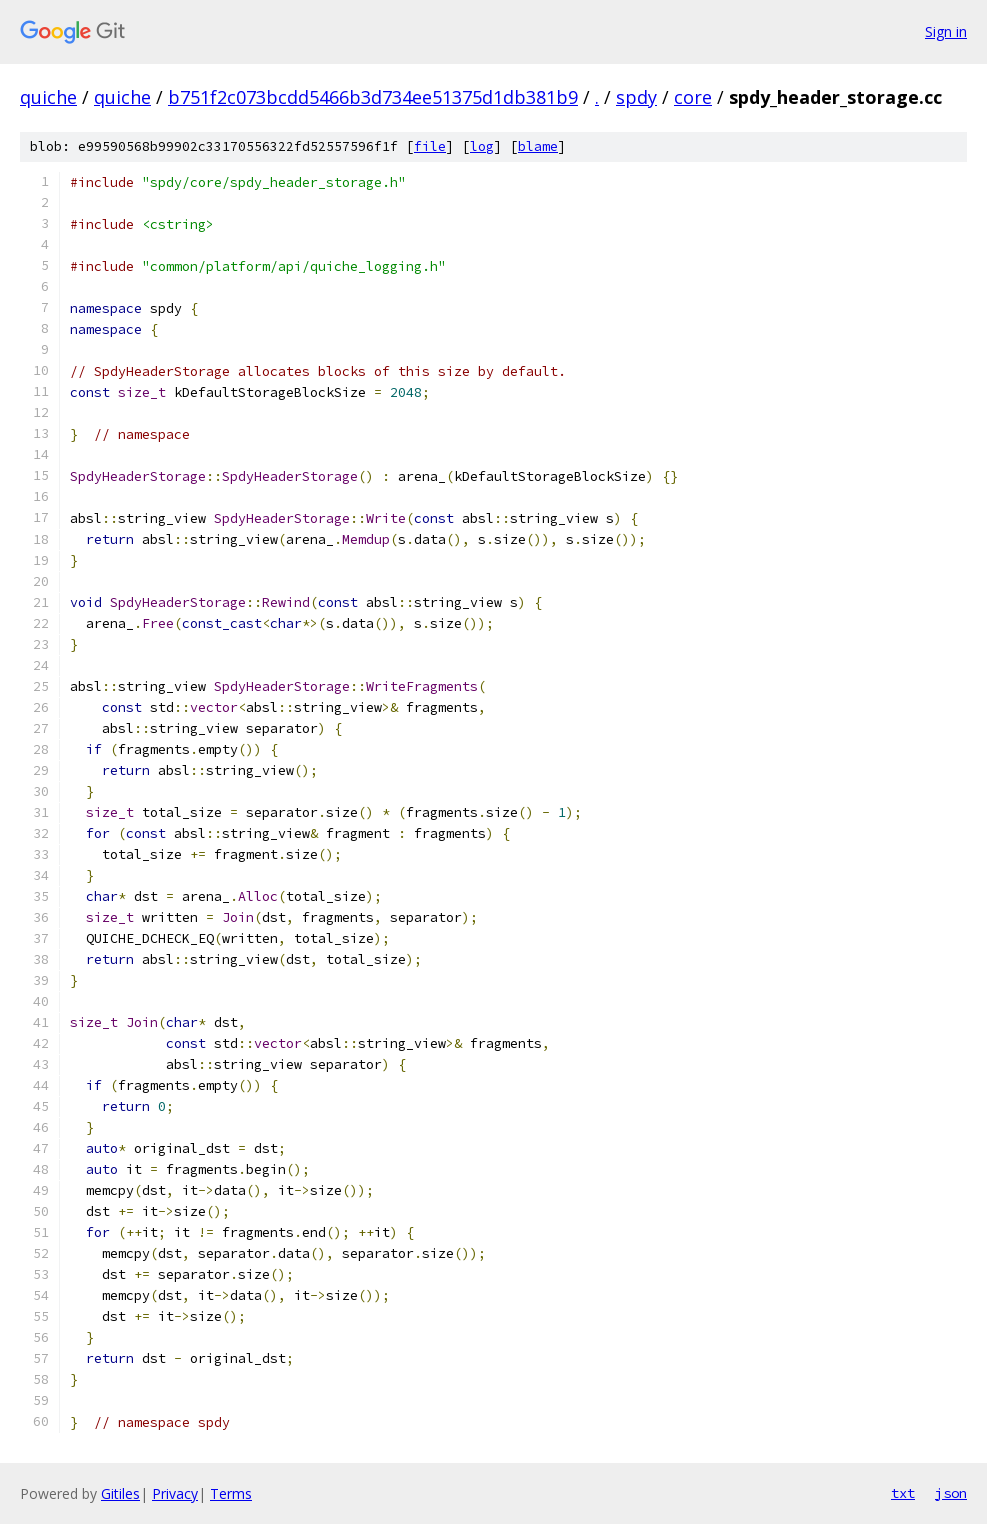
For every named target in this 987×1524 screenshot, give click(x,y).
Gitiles (120, 1493)
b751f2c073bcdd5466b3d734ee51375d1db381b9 (373, 97)
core (693, 97)
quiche (48, 97)
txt (903, 1493)
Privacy (175, 1493)
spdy (636, 97)
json (951, 1493)
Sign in (946, 31)
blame (538, 146)
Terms (231, 1493)
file (430, 146)
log (482, 146)
